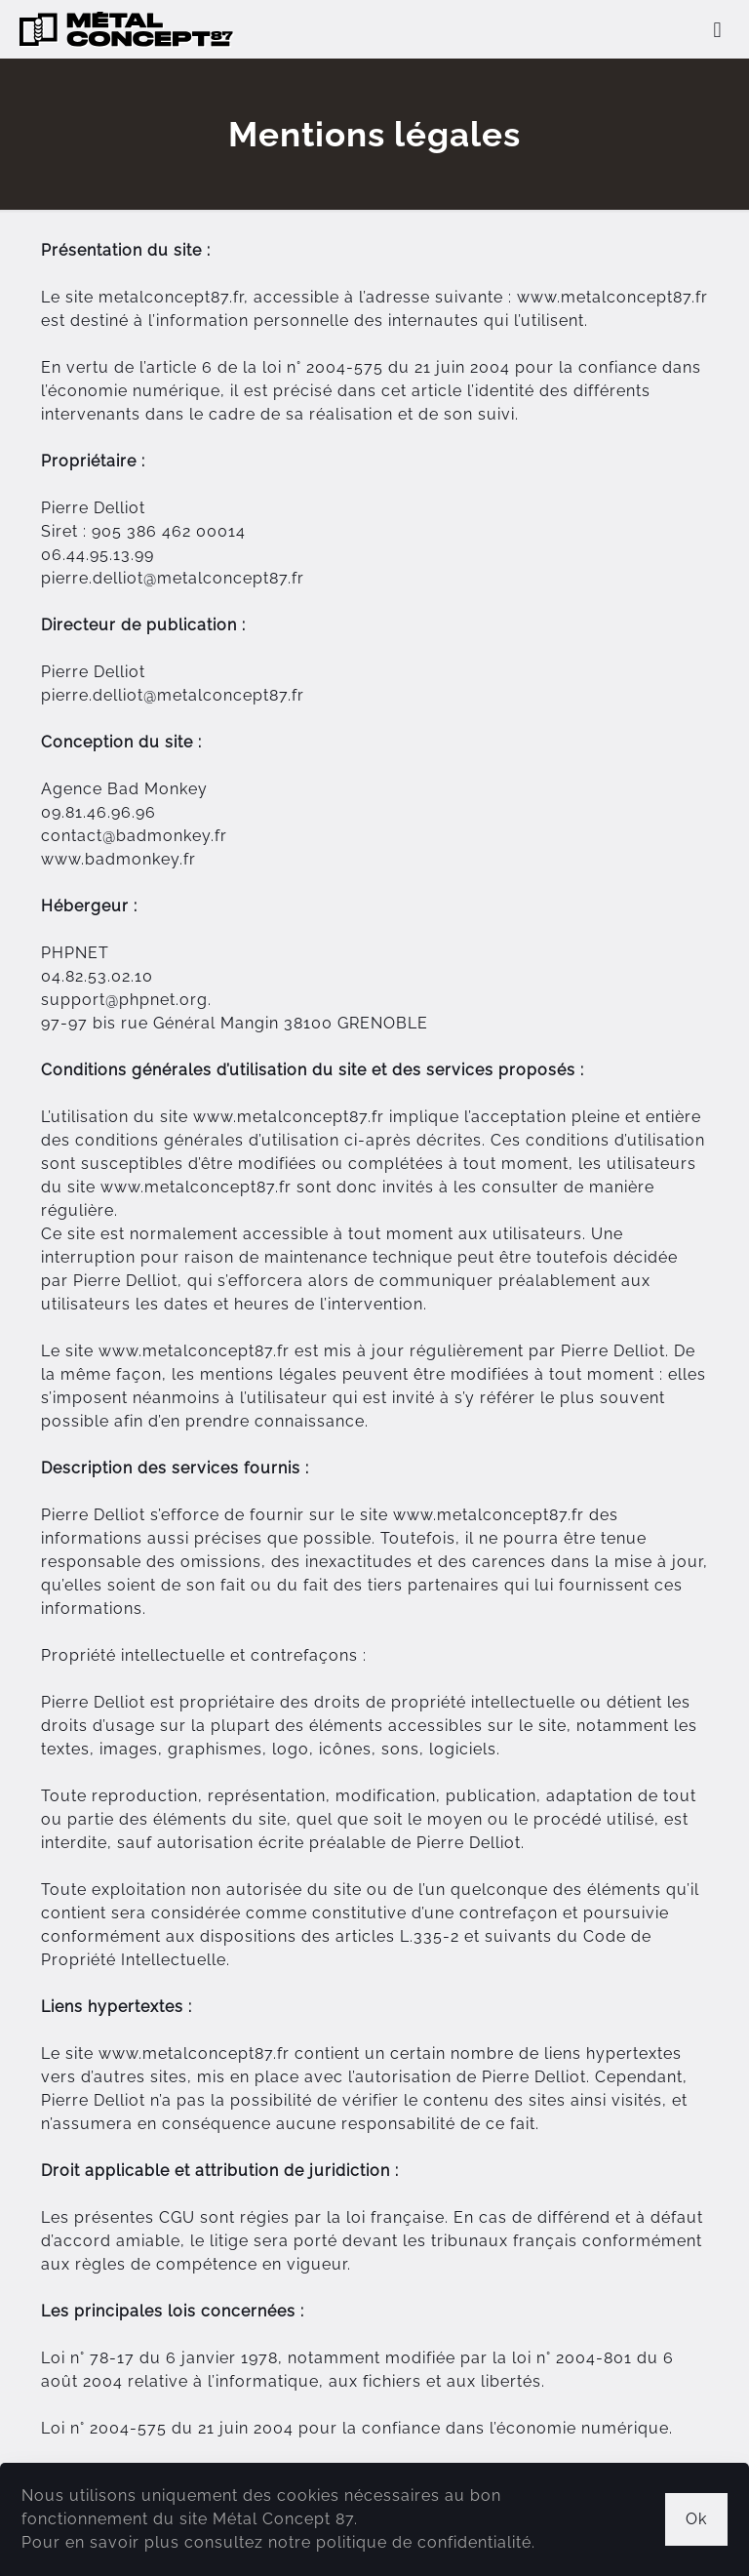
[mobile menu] (717, 29)
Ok (696, 2519)
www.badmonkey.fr (118, 859)
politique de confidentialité (424, 2542)
